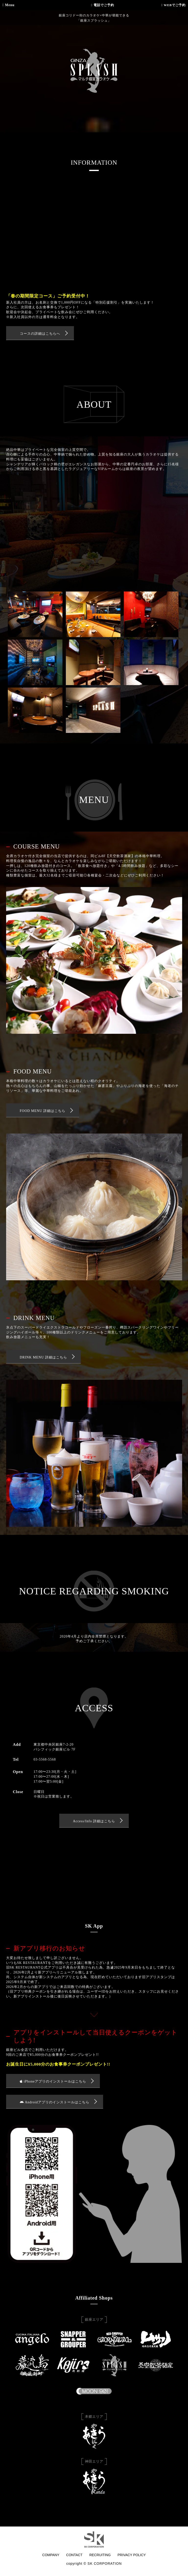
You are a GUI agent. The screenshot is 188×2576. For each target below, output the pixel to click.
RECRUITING (100, 2555)
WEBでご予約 (173, 5)
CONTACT (74, 2555)
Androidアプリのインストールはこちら (54, 2102)
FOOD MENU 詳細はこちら (42, 1111)
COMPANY (50, 2555)
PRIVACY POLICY (132, 2555)
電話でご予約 (102, 5)
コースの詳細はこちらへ (40, 333)
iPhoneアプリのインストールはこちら (53, 2081)
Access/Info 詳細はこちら (94, 1821)
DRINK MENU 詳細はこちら (43, 1357)
